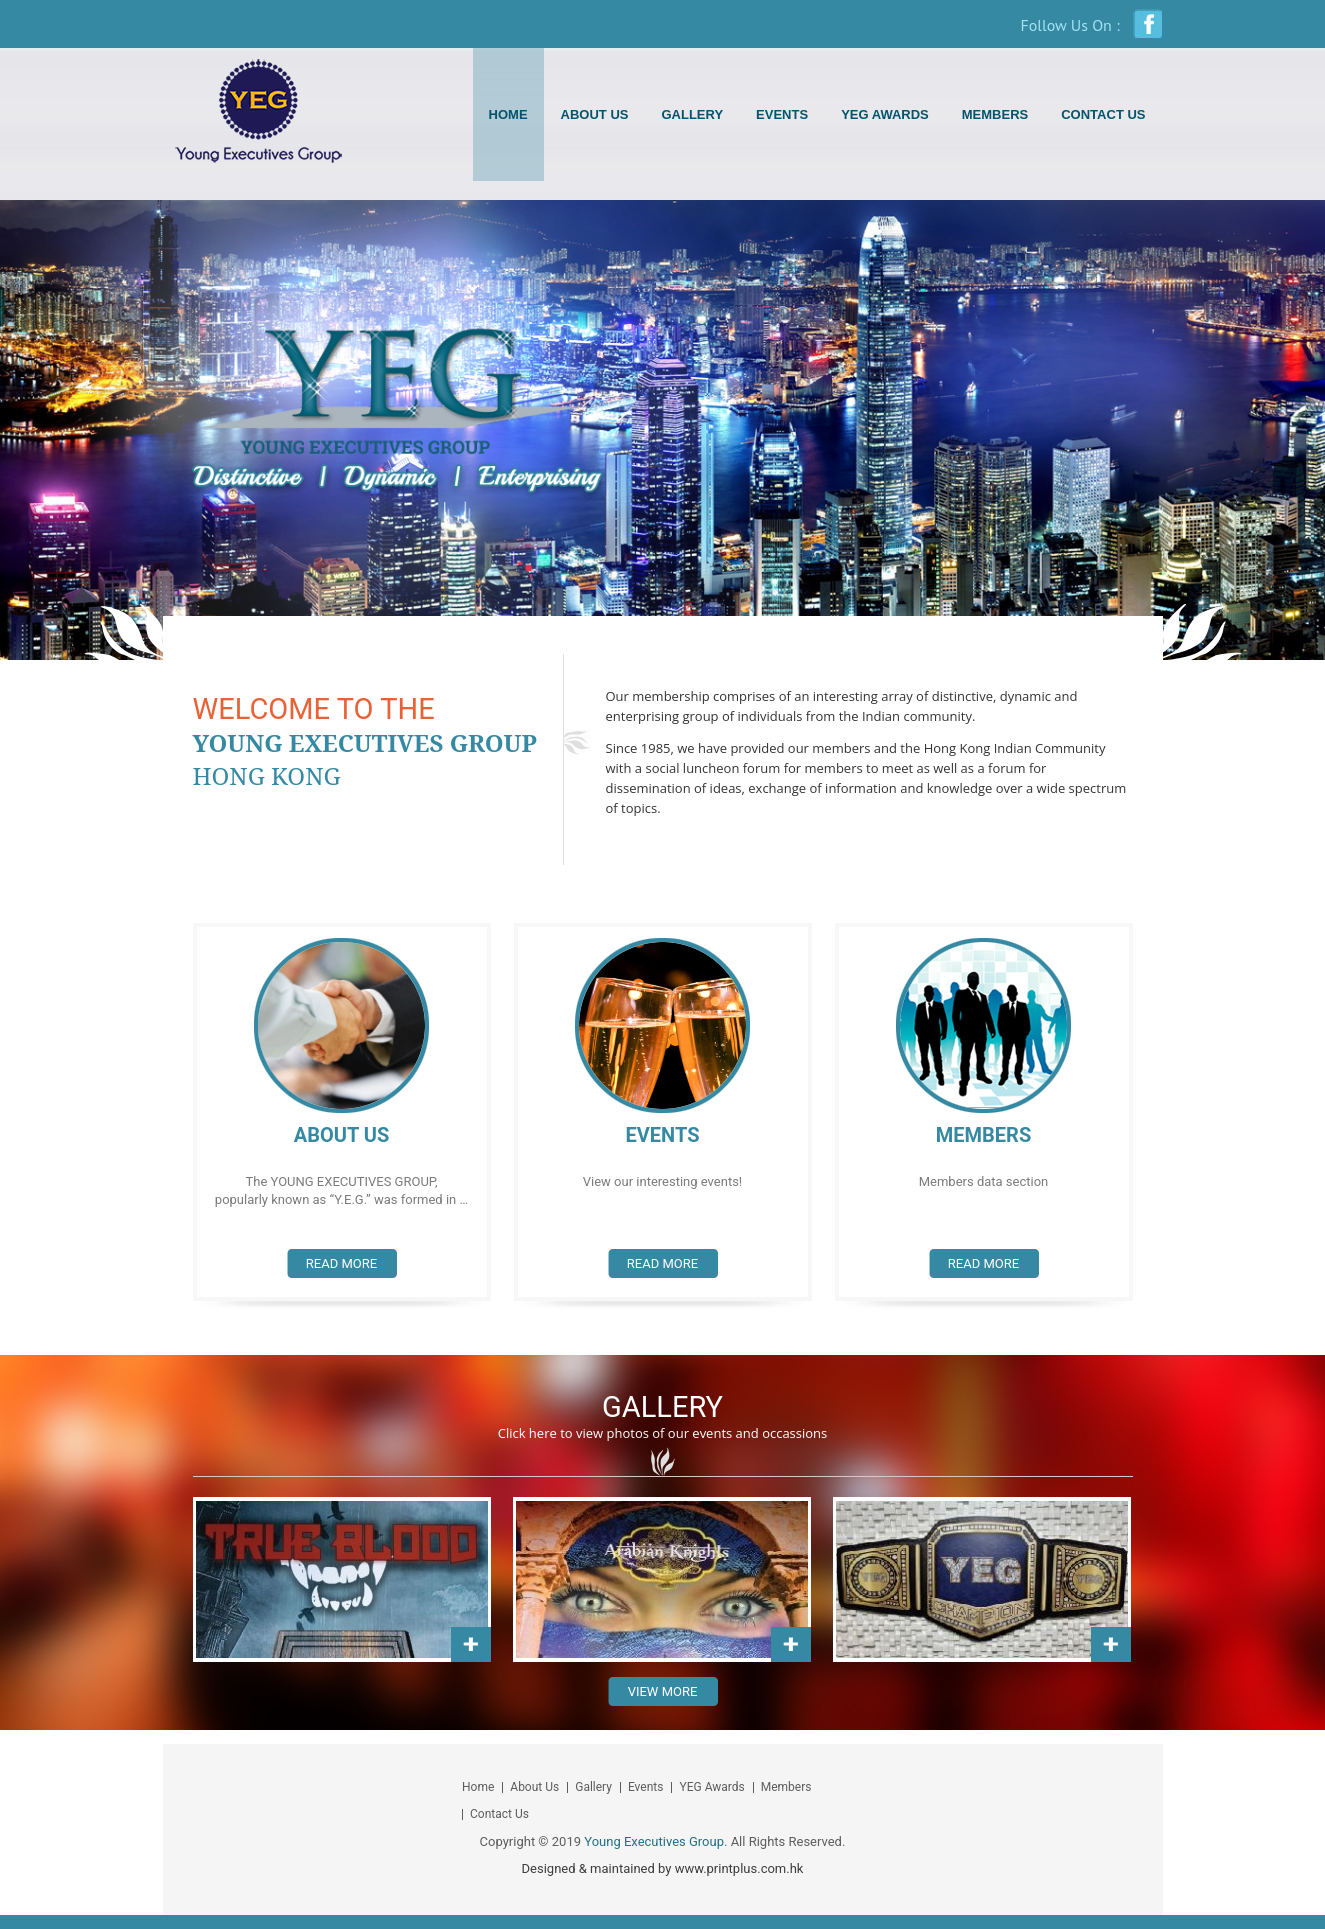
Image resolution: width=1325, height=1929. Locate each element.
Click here (527, 1433)
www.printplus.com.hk (739, 1868)
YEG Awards (885, 114)
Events (782, 114)
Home (508, 114)
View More (663, 1691)
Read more (341, 1263)
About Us (595, 114)
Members (995, 114)
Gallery (692, 114)
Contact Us (1103, 114)
